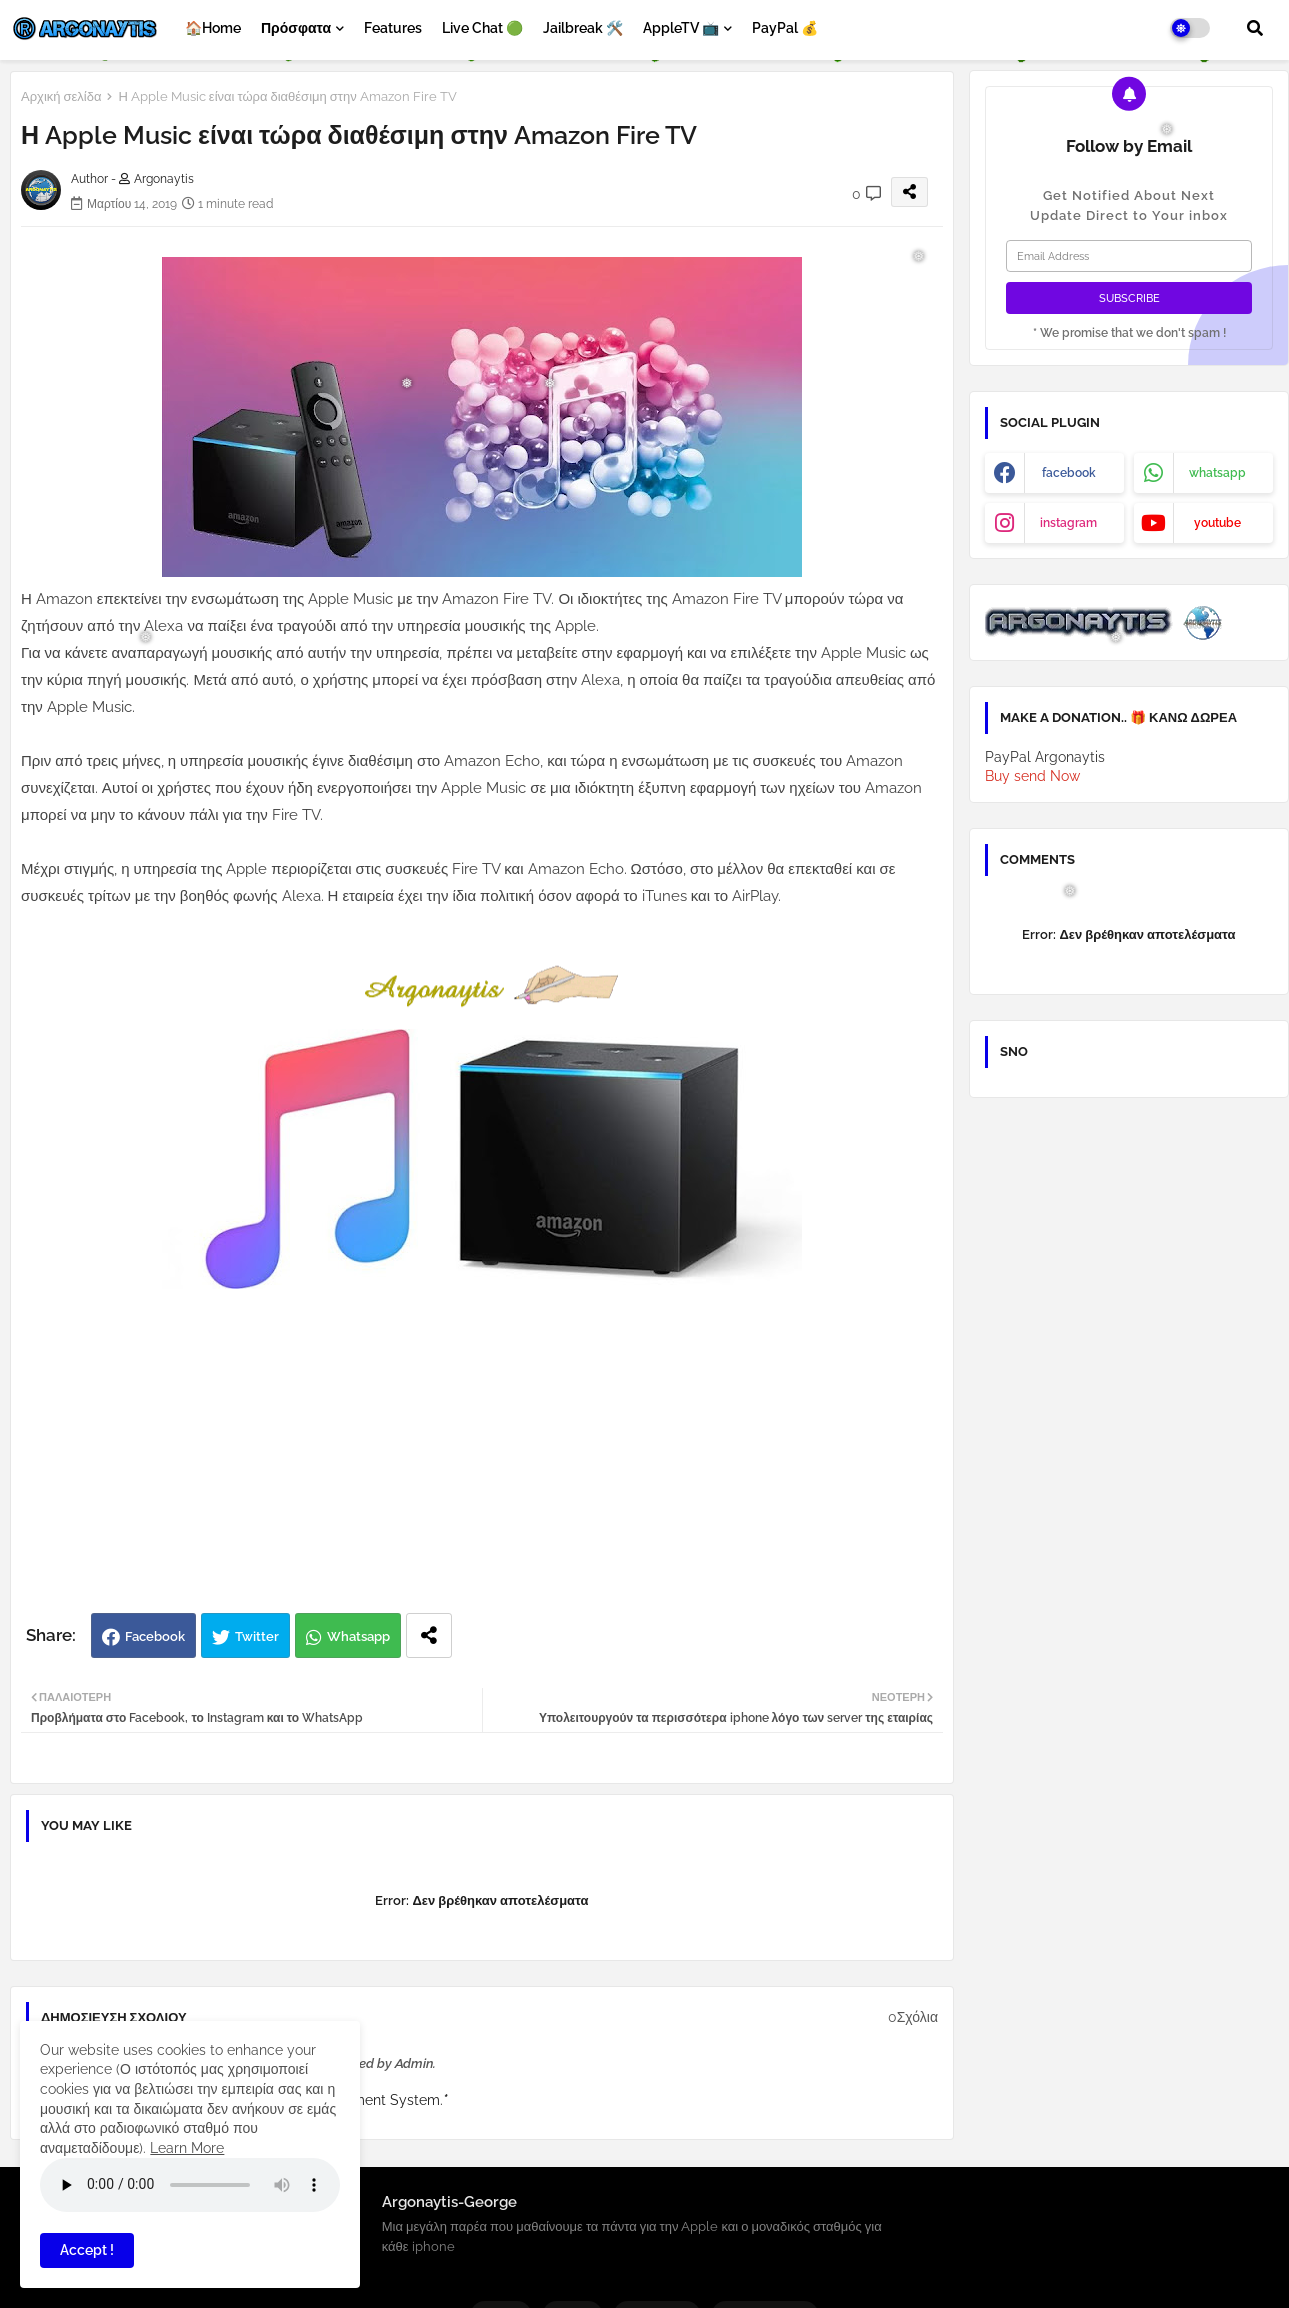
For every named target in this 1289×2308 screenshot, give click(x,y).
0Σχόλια (913, 2017)
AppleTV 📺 (681, 28)
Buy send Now (1032, 776)
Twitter (257, 1636)
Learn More (187, 2148)
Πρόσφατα (296, 28)
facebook (1069, 473)
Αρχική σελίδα (61, 96)
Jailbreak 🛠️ (583, 28)
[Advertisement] (503, 1453)
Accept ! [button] (87, 2250)
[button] (1255, 28)
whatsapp (1217, 473)
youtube (1217, 523)
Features (393, 28)
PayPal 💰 (785, 28)
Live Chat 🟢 (482, 28)
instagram (1068, 523)
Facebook (155, 1636)
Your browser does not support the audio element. (190, 2185)
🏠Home (213, 28)
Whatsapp (358, 1636)
